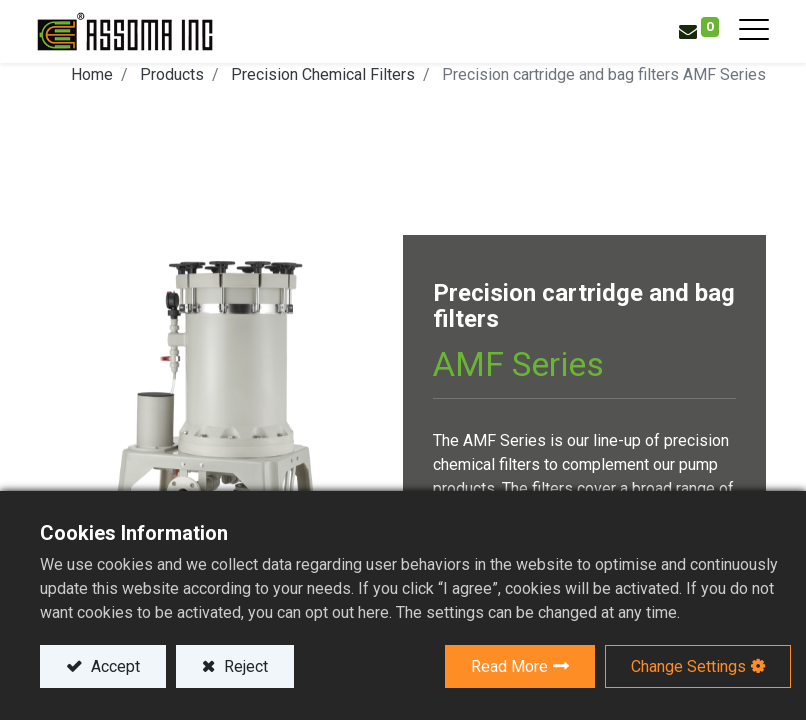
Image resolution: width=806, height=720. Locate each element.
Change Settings (688, 666)
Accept (113, 666)
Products (172, 74)
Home (92, 74)
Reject (244, 666)
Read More (509, 666)
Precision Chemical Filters (323, 74)
